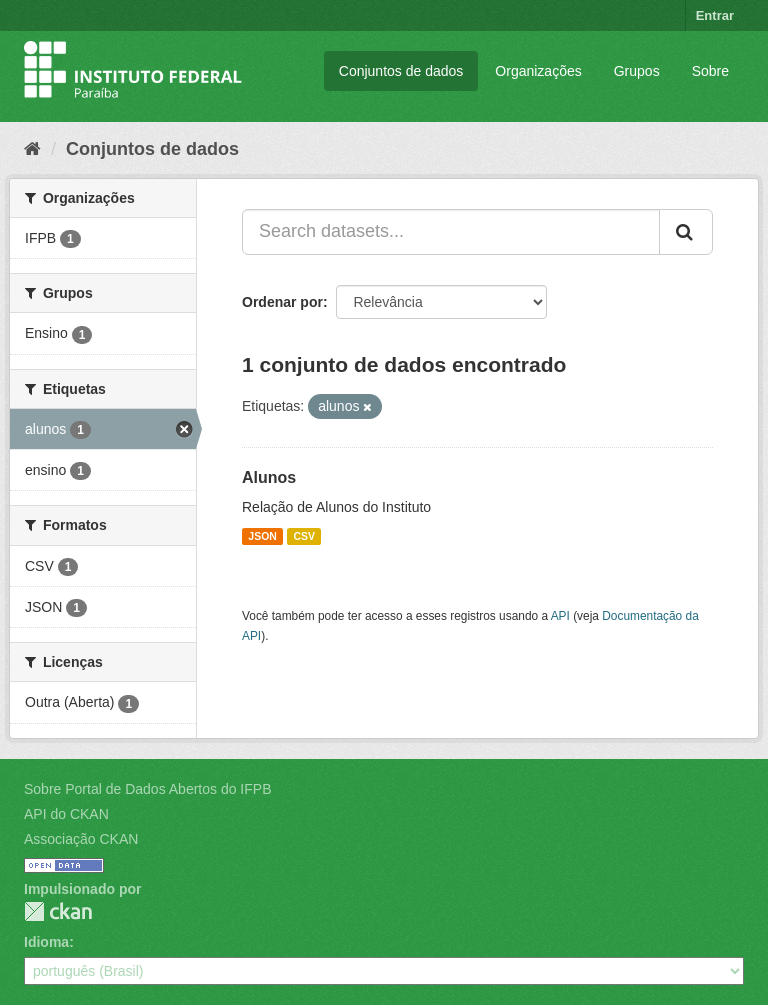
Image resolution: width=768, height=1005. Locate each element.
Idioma (46, 942)
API (560, 616)
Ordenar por (282, 302)
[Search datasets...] (451, 232)
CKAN (58, 911)
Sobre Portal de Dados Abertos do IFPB (147, 789)
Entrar (715, 15)
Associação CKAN (81, 839)
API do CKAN (66, 814)
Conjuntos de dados (401, 71)
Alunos (269, 477)
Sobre (710, 71)
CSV (304, 536)
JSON (262, 536)
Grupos (637, 71)
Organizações (538, 71)
